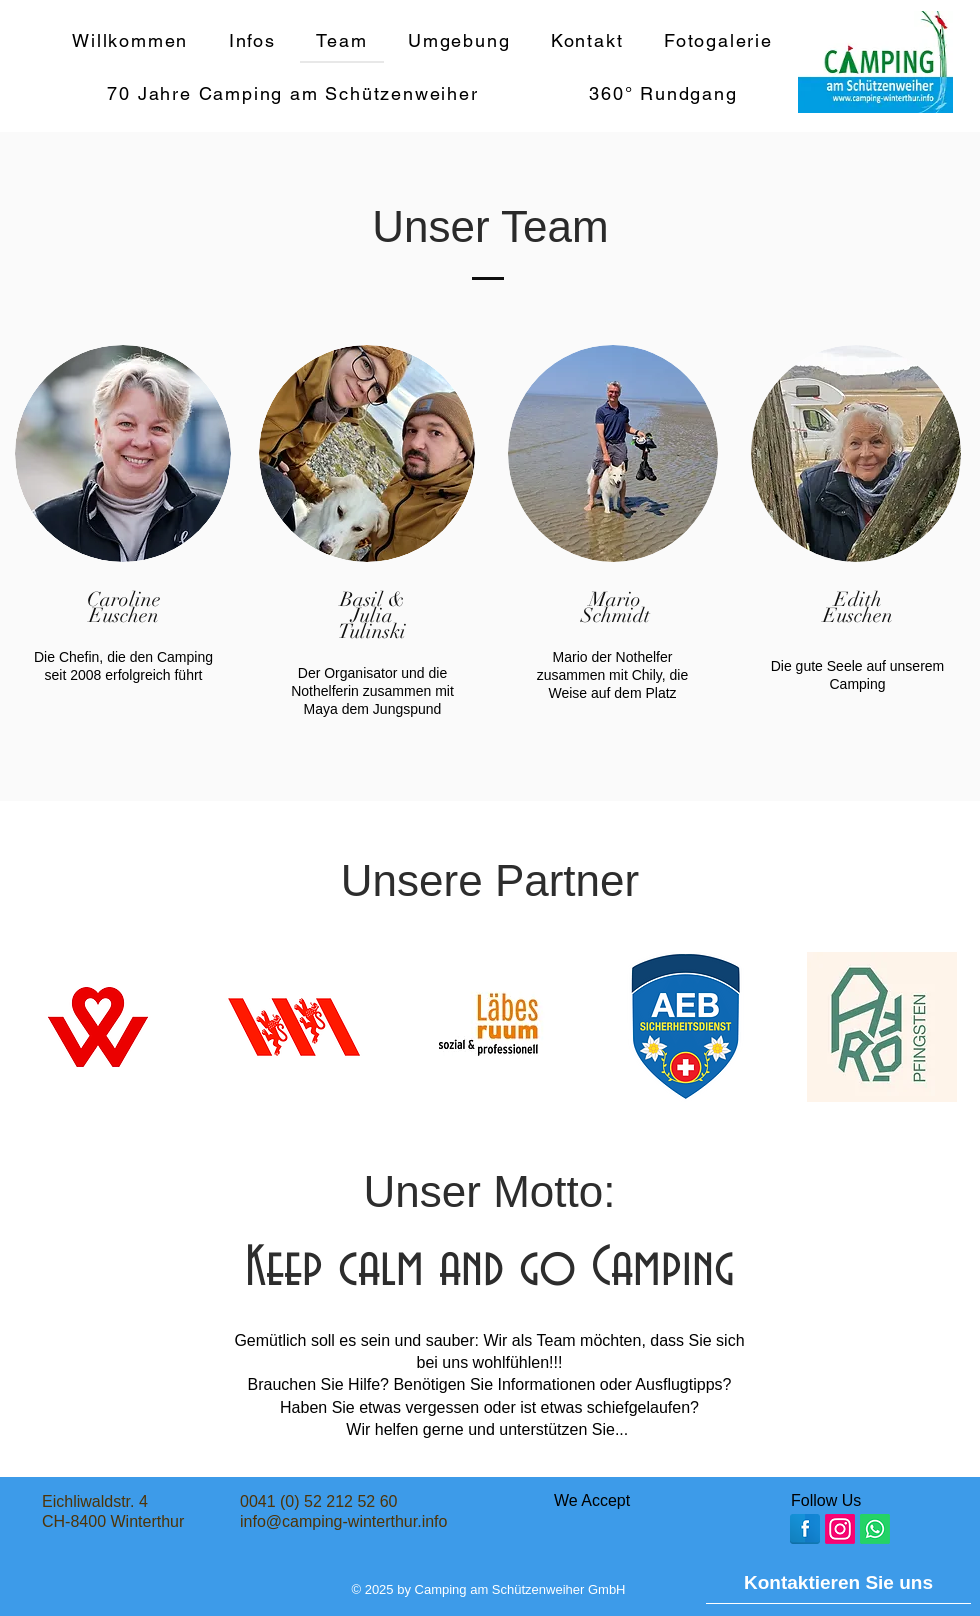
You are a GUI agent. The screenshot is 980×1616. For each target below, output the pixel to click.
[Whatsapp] (875, 1529)
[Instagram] (840, 1529)
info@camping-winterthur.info (343, 1521)
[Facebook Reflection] (805, 1529)
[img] (542, 1527)
